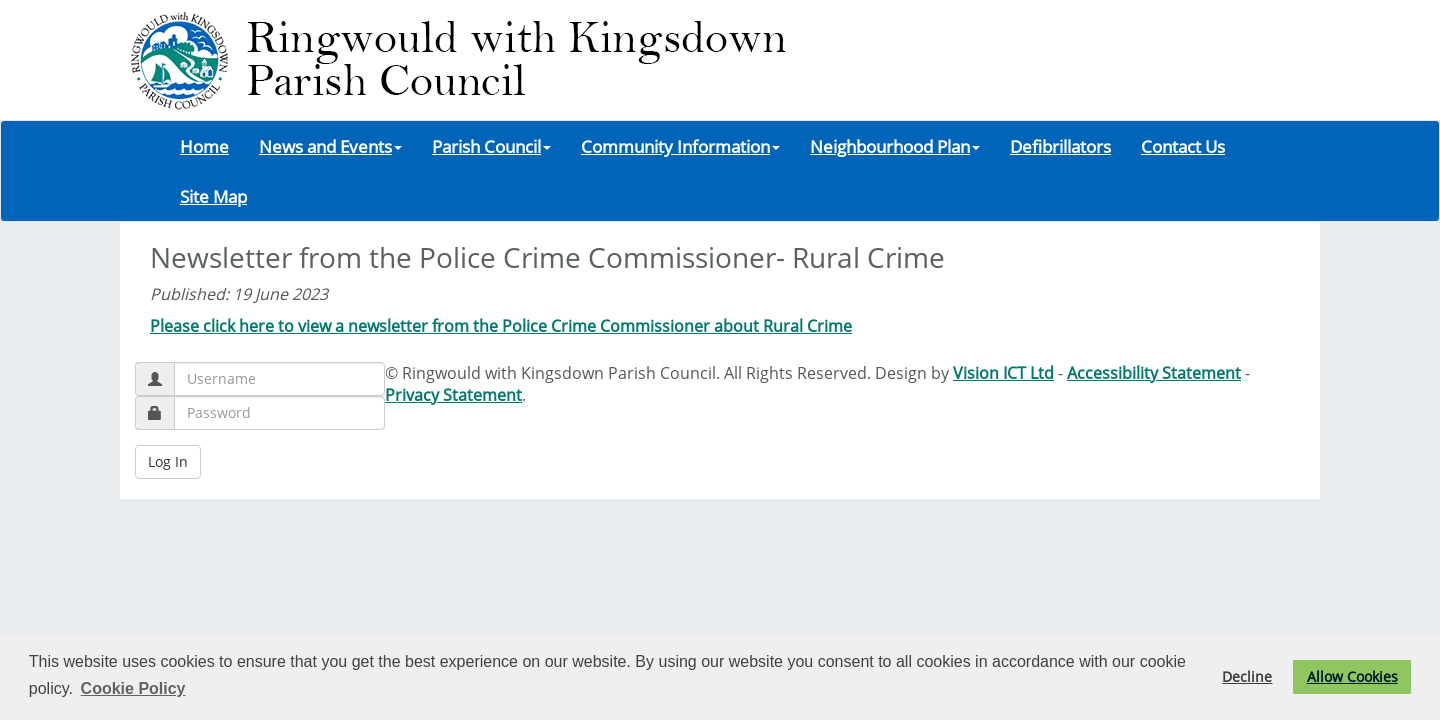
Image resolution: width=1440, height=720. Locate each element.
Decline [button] (1247, 676)
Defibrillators (1060, 146)
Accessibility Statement (1154, 373)
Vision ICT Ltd (1003, 373)
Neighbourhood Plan (895, 146)
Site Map (213, 196)
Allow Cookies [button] (1352, 676)
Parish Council (491, 146)
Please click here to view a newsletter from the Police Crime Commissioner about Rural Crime (501, 326)
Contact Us (1183, 146)
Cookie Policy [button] (133, 688)
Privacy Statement (453, 395)
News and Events (330, 146)
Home (204, 146)
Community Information (680, 146)
